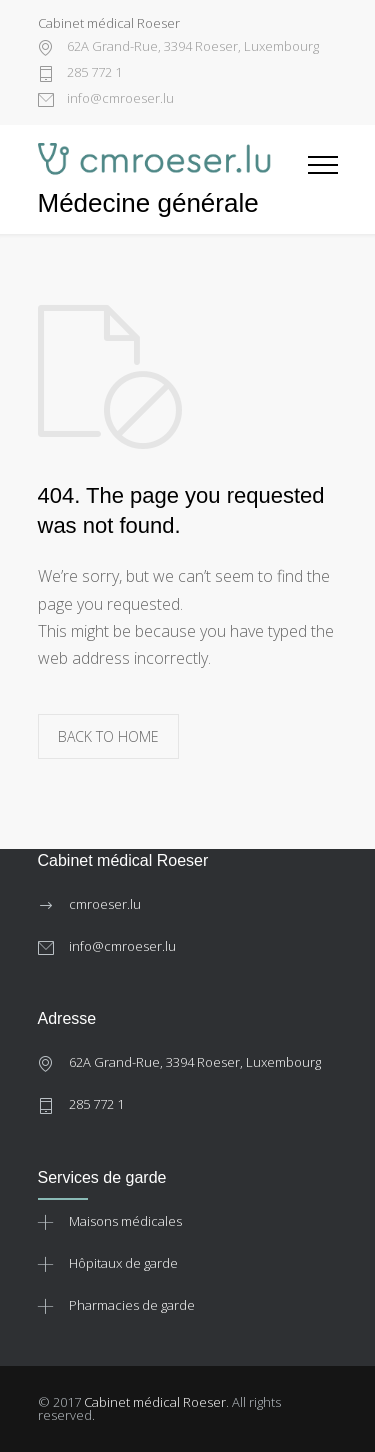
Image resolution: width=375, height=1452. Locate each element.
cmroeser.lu (105, 904)
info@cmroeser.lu (119, 99)
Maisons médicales (125, 1221)
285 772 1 (93, 73)
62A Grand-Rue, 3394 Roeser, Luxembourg (191, 47)
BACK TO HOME (108, 736)
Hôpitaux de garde (123, 1263)
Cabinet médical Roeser (155, 1402)
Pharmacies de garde (132, 1305)
